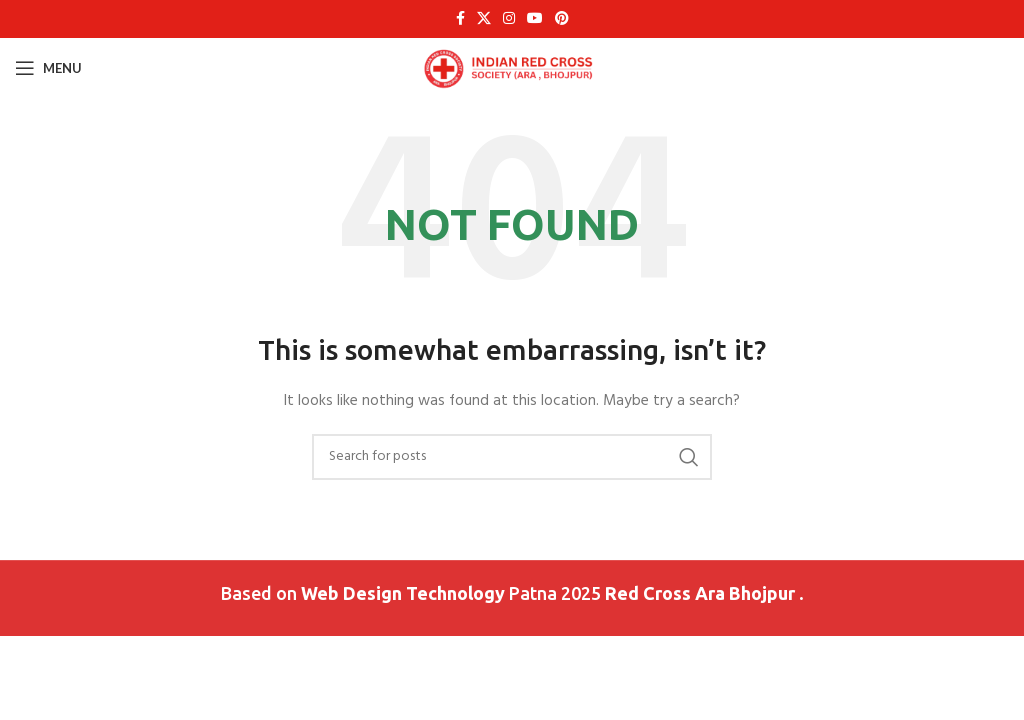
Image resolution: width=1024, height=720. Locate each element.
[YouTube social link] (535, 19)
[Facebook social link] (460, 19)
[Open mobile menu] (48, 68)
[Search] (512, 457)
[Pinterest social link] (562, 19)
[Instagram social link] (509, 19)
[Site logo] (512, 68)
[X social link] (484, 19)
